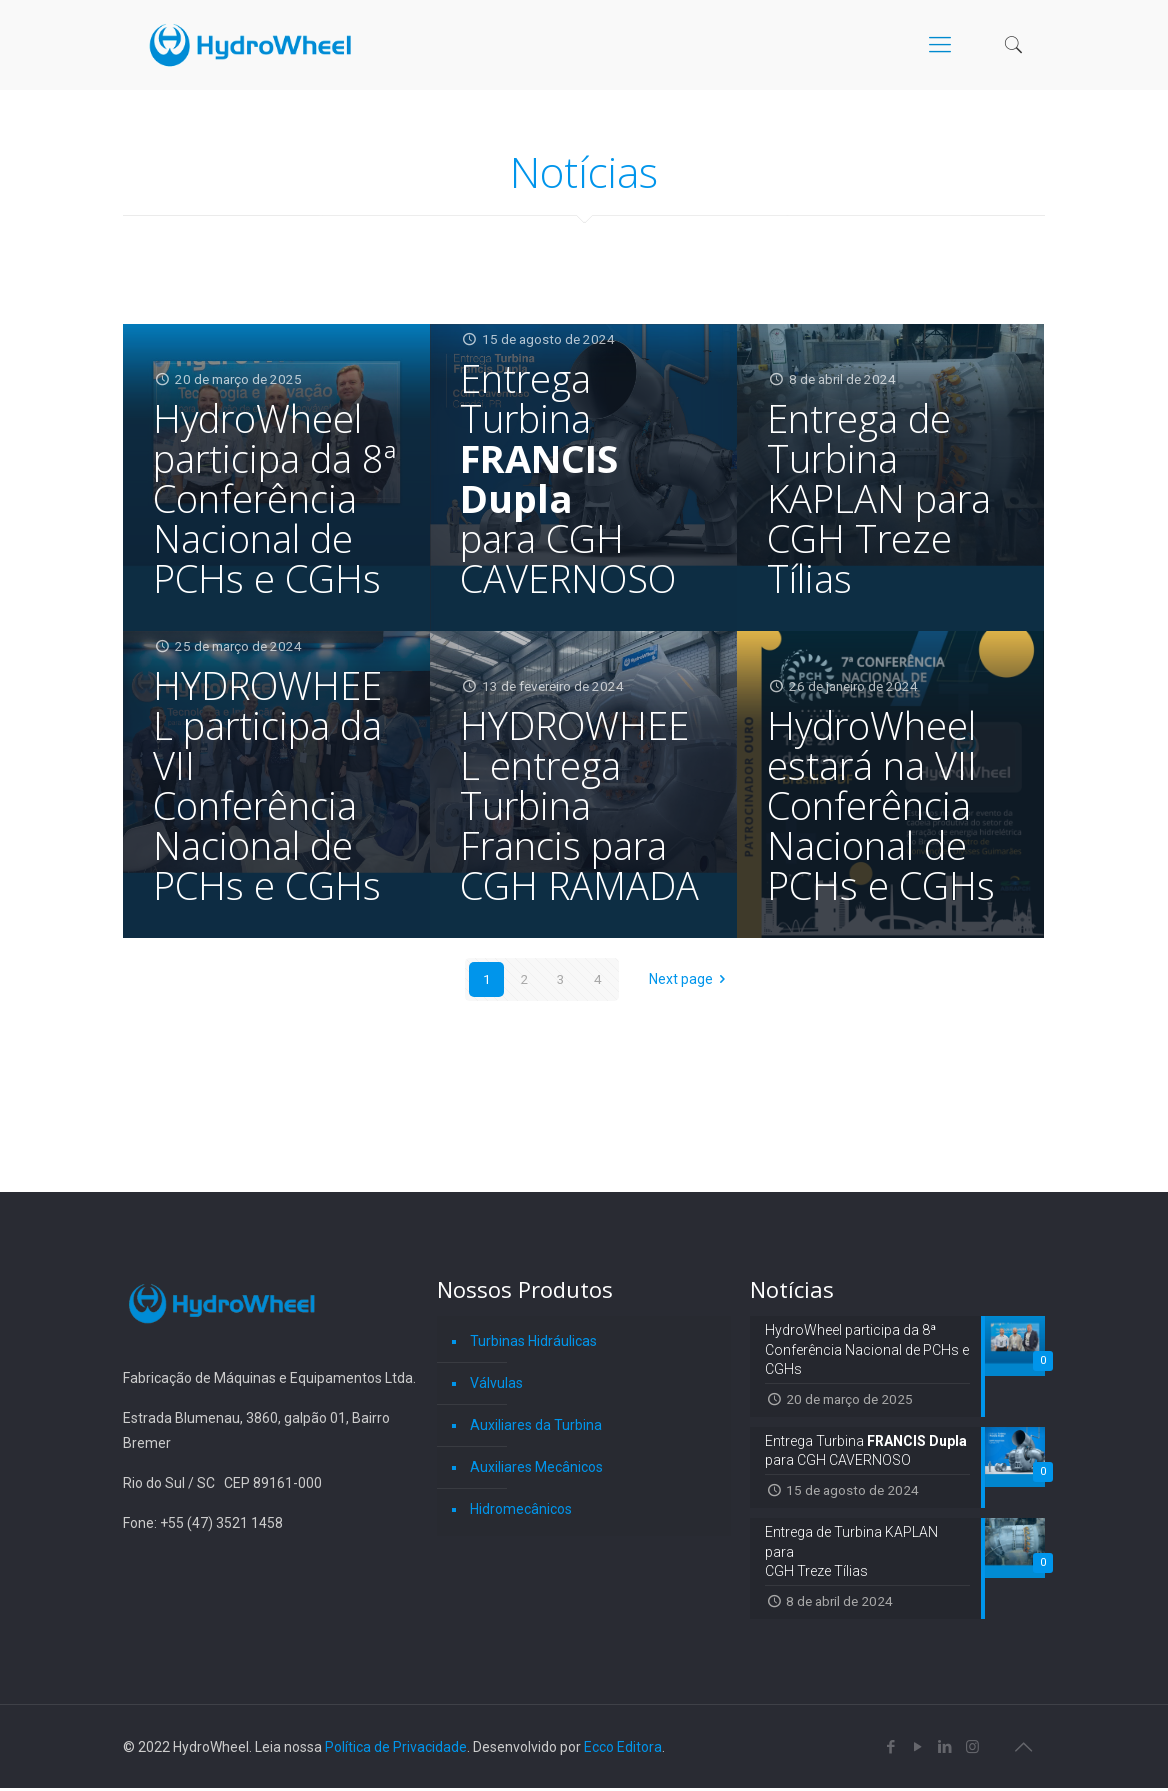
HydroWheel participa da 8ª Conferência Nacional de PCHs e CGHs (274, 498)
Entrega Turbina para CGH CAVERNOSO (568, 478)
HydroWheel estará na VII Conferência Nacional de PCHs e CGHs (881, 805)
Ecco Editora (623, 1750)
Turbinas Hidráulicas (533, 1341)
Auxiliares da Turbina (536, 1425)
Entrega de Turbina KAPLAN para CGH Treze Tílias (879, 498)
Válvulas (496, 1383)
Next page (691, 979)
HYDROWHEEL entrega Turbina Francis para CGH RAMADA (579, 805)
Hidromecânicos (521, 1509)
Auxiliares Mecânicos (536, 1467)
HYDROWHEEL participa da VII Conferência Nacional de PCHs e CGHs (267, 785)
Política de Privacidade (396, 1750)
